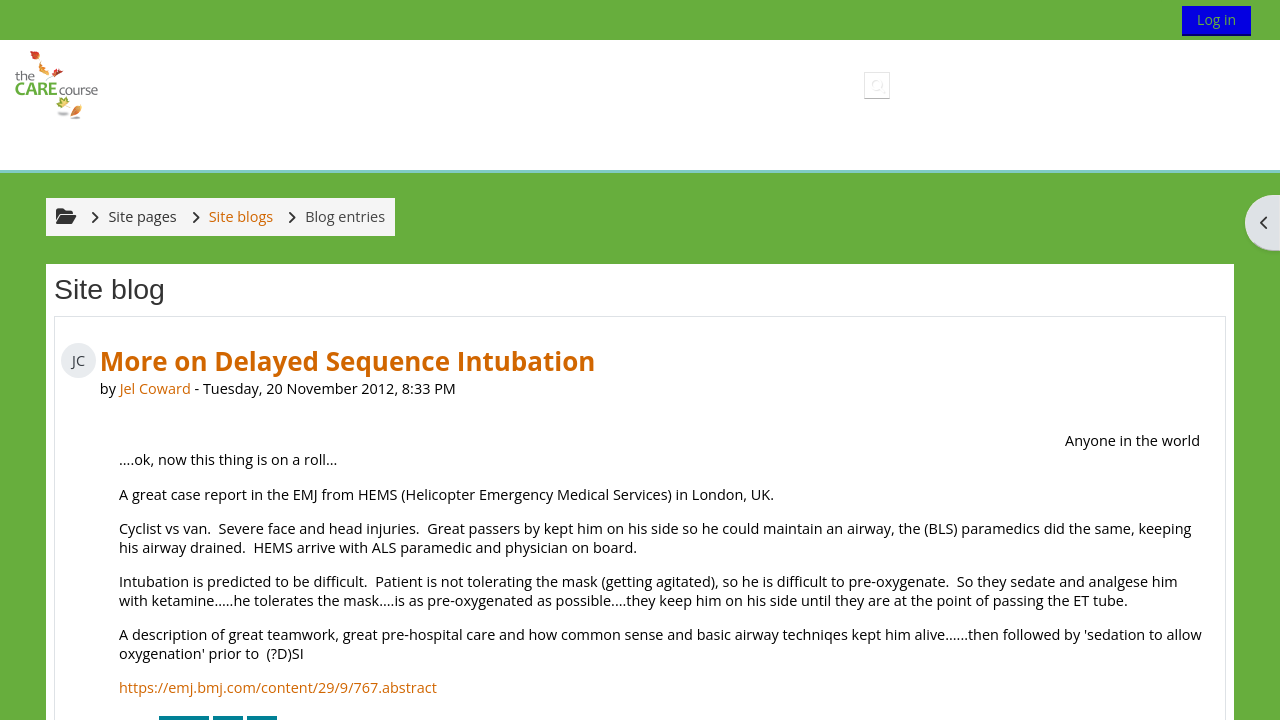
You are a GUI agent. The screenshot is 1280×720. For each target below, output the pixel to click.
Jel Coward (155, 388)
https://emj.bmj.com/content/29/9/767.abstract (278, 687)
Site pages (142, 216)
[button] (877, 85)
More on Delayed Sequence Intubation (348, 361)
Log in (1216, 19)
